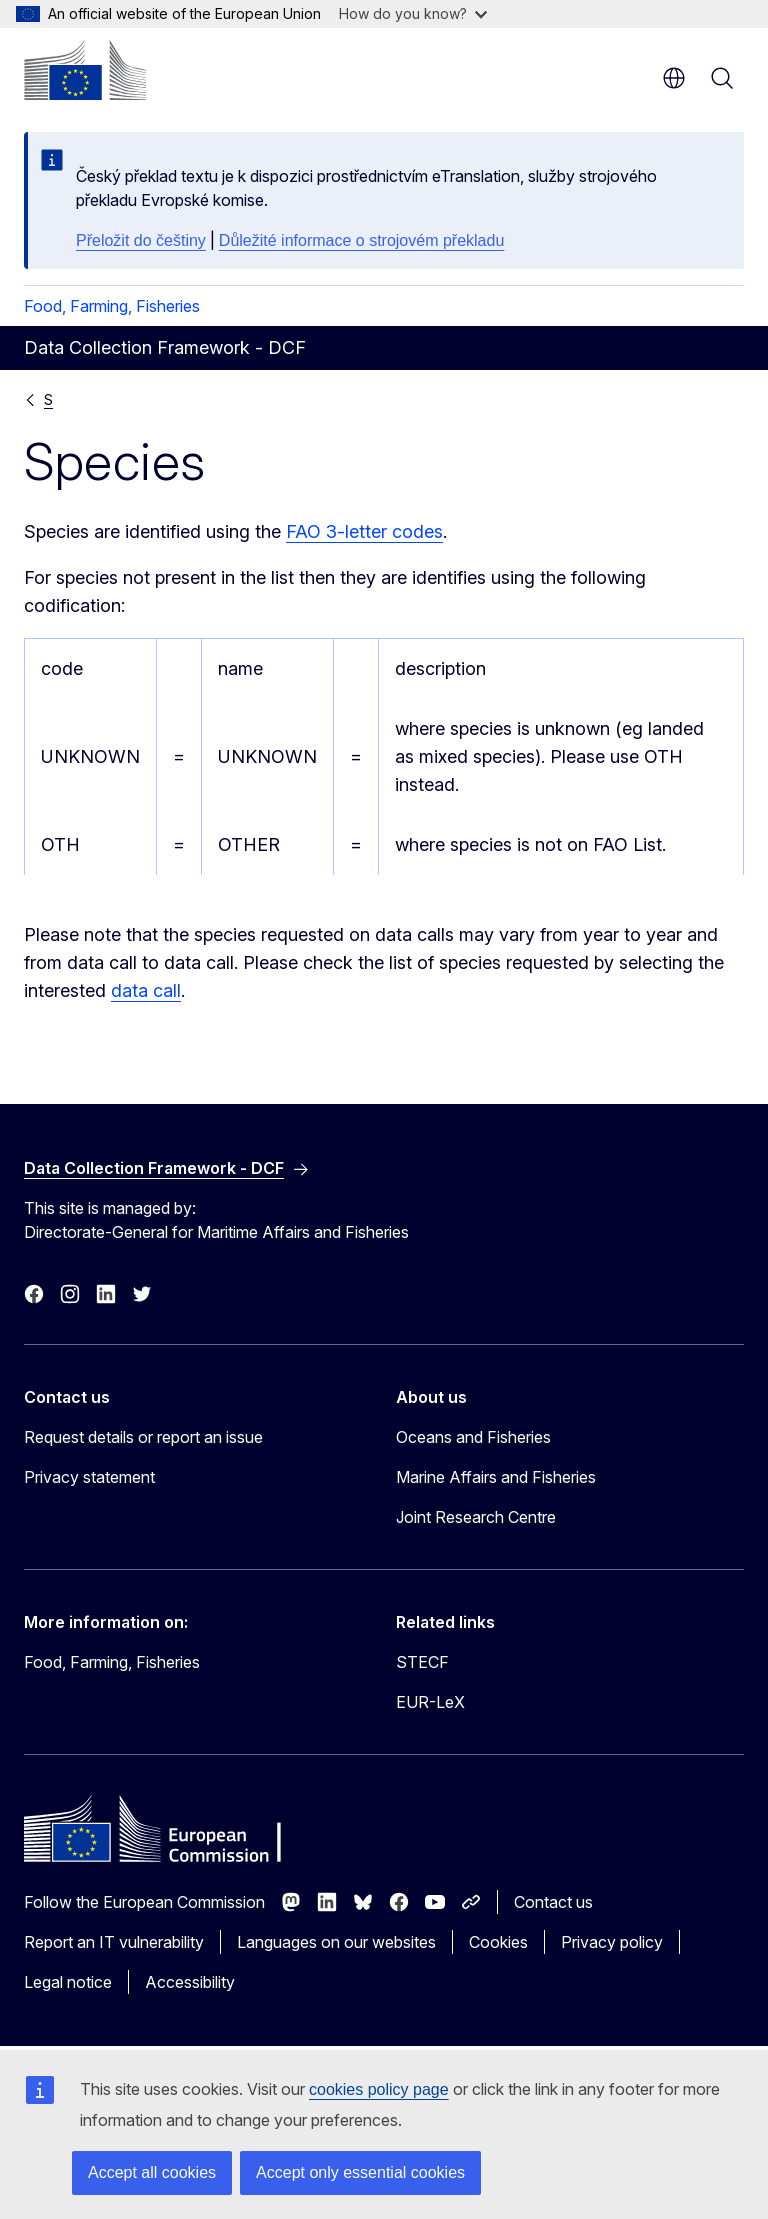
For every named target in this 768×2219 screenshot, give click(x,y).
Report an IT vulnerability (114, 1942)
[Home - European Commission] (85, 70)
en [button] (674, 78)
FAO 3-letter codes (364, 531)
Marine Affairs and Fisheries (496, 1477)
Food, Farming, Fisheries (112, 306)
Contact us (553, 1902)
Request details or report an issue (143, 1437)
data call (146, 990)
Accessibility (190, 1982)
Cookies (498, 1942)
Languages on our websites (336, 1942)
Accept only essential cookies (360, 2172)
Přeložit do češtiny (141, 240)
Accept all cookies (152, 2172)
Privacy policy (612, 1942)
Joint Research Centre (476, 1517)
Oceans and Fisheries (473, 1437)
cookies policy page (379, 2089)
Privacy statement (89, 1477)
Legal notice (68, 1982)
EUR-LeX (430, 1702)
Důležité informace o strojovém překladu (361, 240)
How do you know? (413, 13)
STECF (422, 1662)
